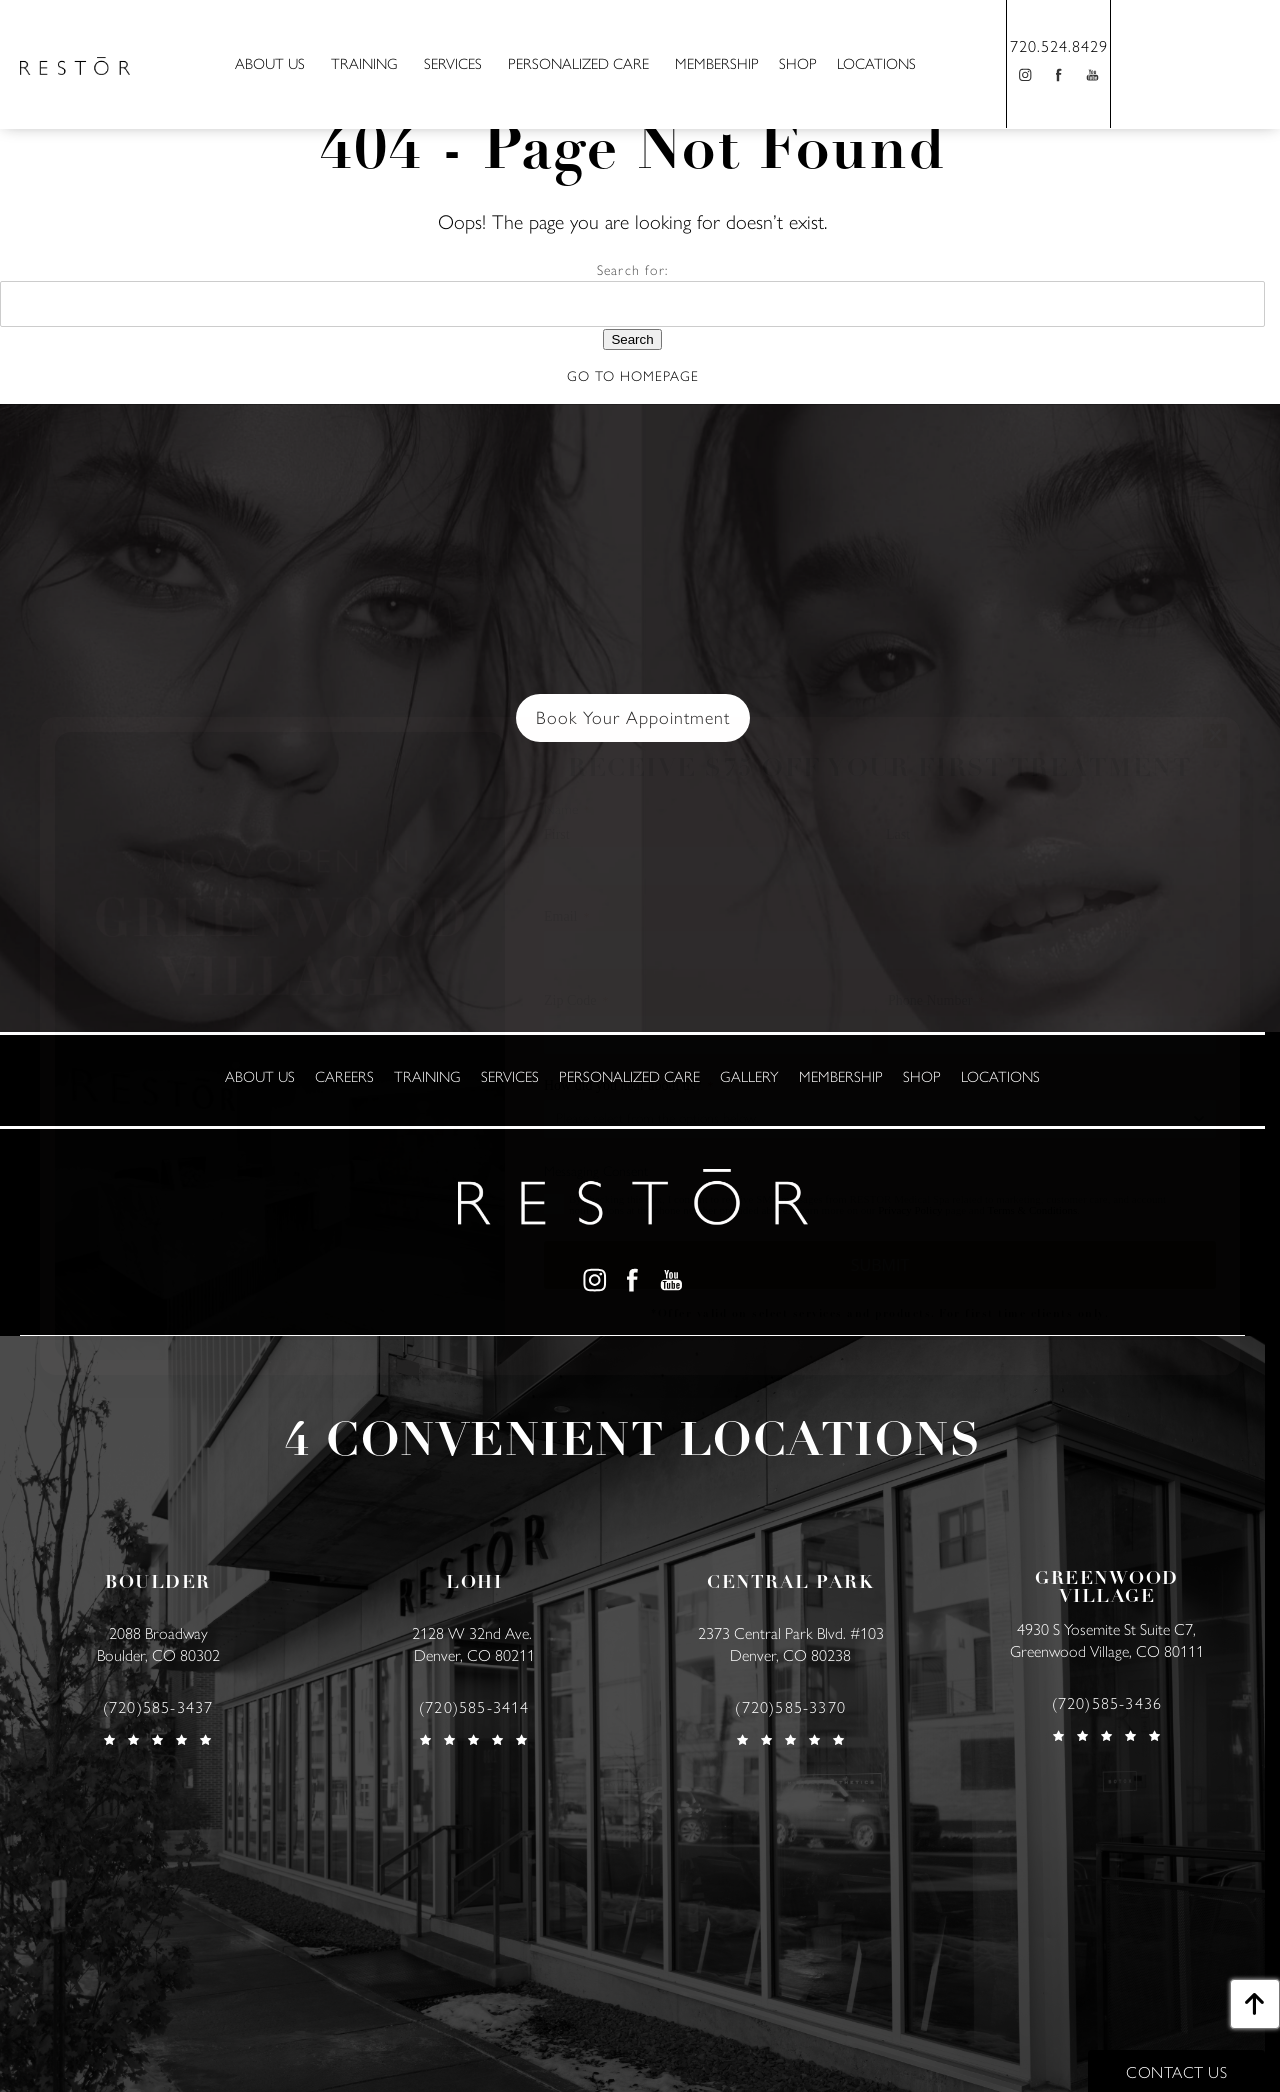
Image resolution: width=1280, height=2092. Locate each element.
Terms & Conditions (1033, 1210)
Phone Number (936, 1001)
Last (898, 835)
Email (566, 917)
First (557, 835)
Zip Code (576, 1001)
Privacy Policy (910, 1210)
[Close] (1215, 736)
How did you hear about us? (628, 1086)
